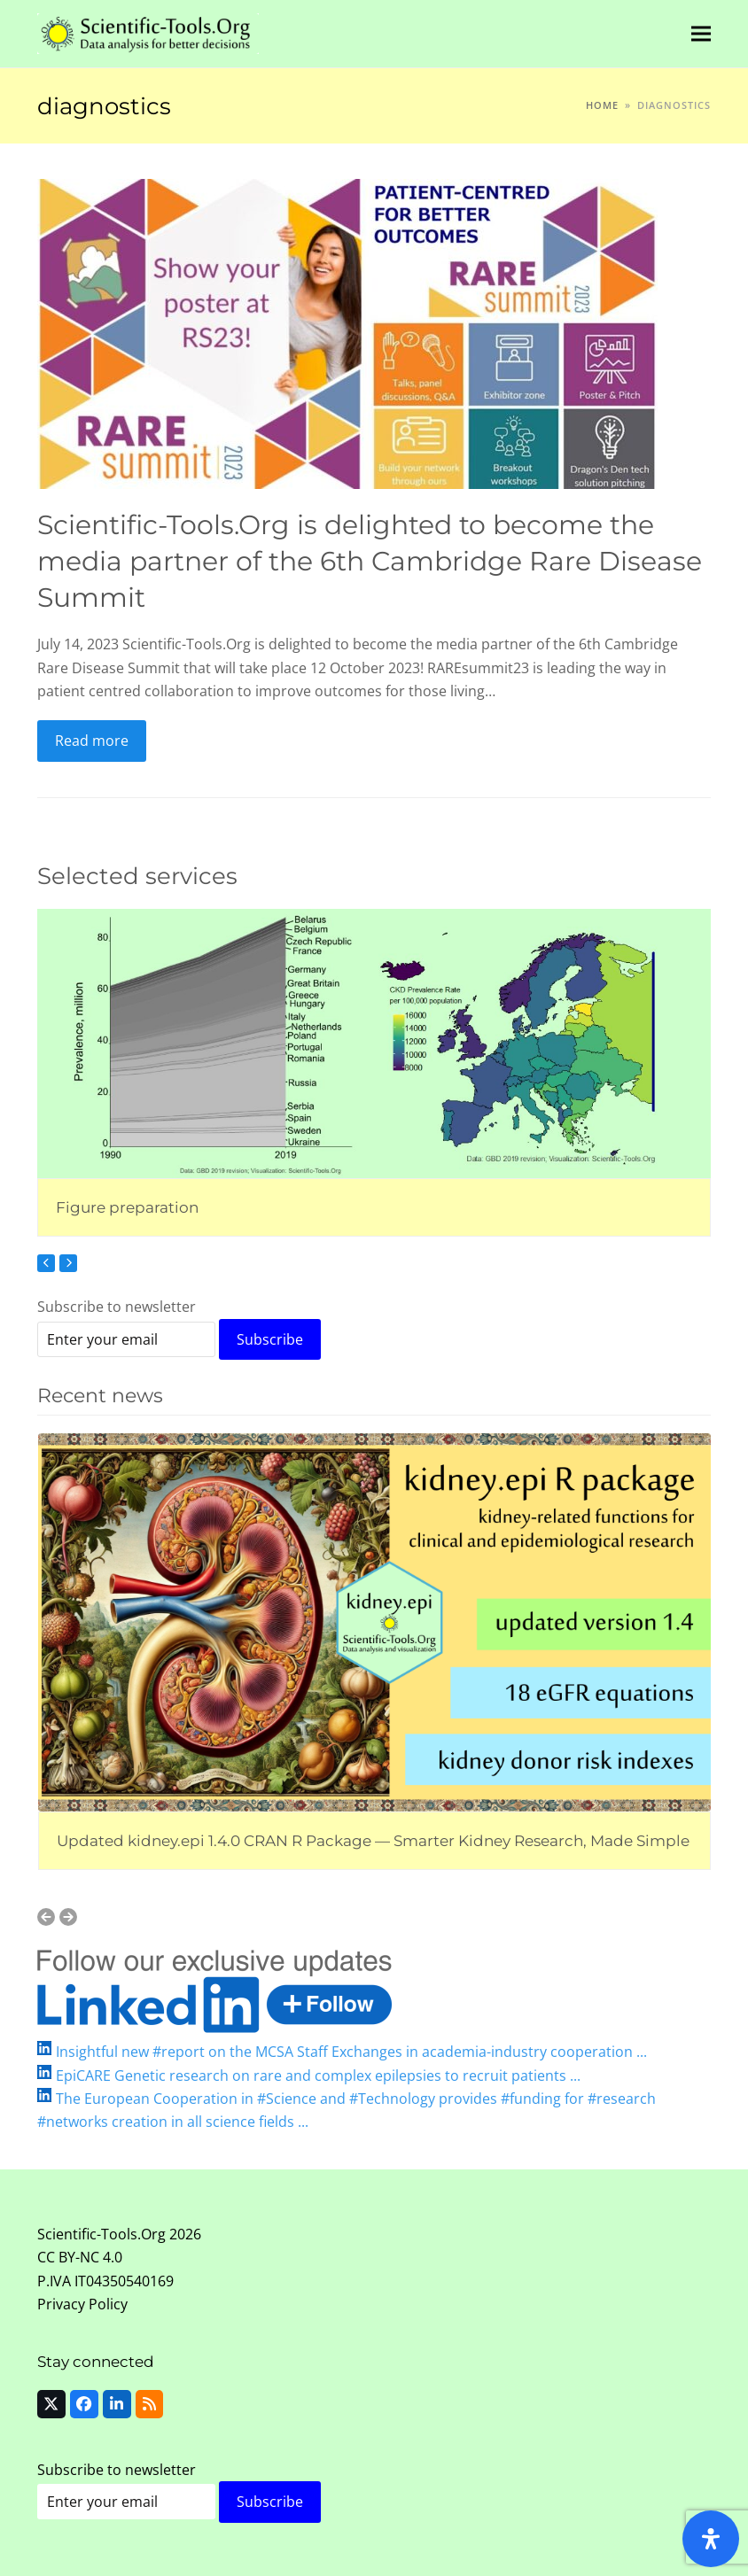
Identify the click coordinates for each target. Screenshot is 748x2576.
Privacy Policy (82, 2304)
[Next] (68, 1263)
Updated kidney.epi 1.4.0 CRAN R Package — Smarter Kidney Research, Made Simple (373, 1840)
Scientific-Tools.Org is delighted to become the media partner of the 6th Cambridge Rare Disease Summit (369, 560)
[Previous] (46, 1263)
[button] (701, 33)
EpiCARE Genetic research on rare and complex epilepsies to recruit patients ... (318, 2075)
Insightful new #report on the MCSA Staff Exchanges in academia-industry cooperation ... (351, 2051)
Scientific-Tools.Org (101, 2234)
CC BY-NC (68, 2257)
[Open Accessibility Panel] (710, 2538)
